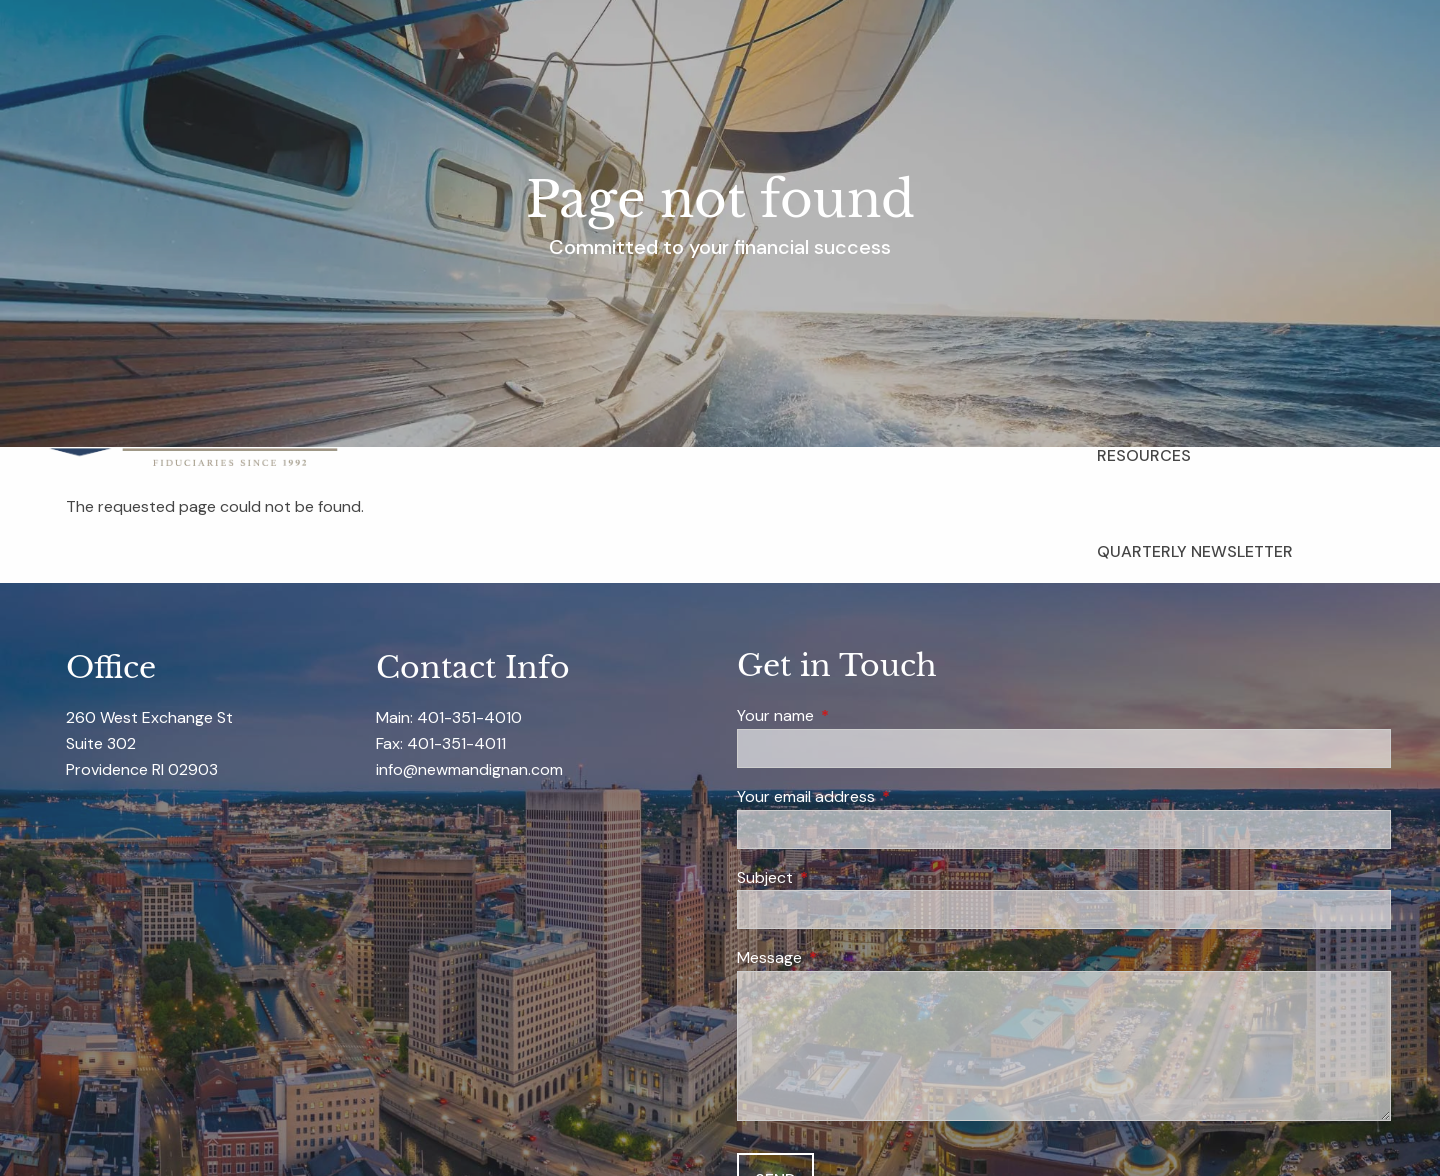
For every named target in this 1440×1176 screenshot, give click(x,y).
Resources (1144, 455)
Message (846, 958)
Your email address (882, 797)
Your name (852, 717)
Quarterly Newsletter (1195, 551)
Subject (841, 878)
